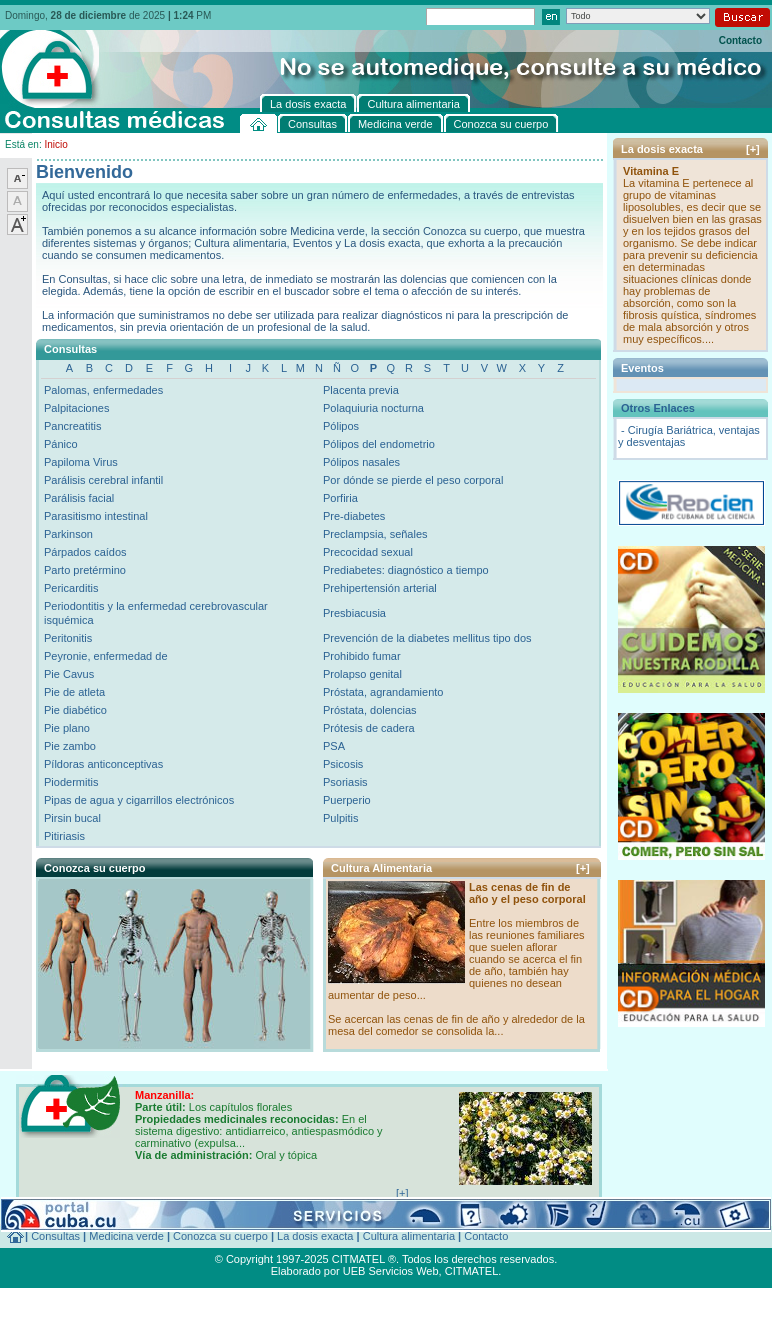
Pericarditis (71, 588)
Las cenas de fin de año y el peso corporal (527, 893)
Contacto (740, 40)
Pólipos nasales (361, 462)
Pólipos (341, 426)
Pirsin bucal (72, 818)
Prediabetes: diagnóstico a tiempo (406, 570)
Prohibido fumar (362, 656)
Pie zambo (70, 746)
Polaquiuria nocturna (373, 408)
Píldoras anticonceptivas (103, 764)
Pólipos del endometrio (379, 444)
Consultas (55, 1236)
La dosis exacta (315, 1236)
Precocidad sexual (368, 552)
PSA (334, 746)
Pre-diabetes (354, 516)
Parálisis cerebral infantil (103, 480)
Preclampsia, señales (375, 534)
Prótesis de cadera (369, 728)
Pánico (61, 444)
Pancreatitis (72, 426)
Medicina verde (126, 1236)
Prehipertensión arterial (380, 588)
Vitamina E (651, 171)
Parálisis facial (79, 498)
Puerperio (347, 800)
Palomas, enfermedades (103, 390)
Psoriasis (345, 782)
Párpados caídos (85, 552)
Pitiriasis (64, 836)
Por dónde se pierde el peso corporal (413, 480)
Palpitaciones (76, 408)
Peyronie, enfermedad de (106, 656)
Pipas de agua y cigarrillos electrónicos (139, 800)
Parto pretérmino (85, 570)
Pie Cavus (69, 674)
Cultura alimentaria (409, 1236)
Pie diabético (75, 710)
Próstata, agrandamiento (383, 692)
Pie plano (67, 728)
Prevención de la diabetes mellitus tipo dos (427, 638)
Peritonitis (68, 638)
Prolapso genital (362, 674)
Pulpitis (340, 818)
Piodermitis (71, 782)
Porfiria (340, 498)
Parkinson (68, 534)
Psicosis (343, 764)
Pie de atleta (74, 692)
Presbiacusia (354, 613)
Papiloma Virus (81, 462)
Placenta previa (361, 390)
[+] (583, 868)
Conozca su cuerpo (220, 1236)
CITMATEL (472, 1271)
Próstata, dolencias (370, 710)
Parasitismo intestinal (96, 516)
